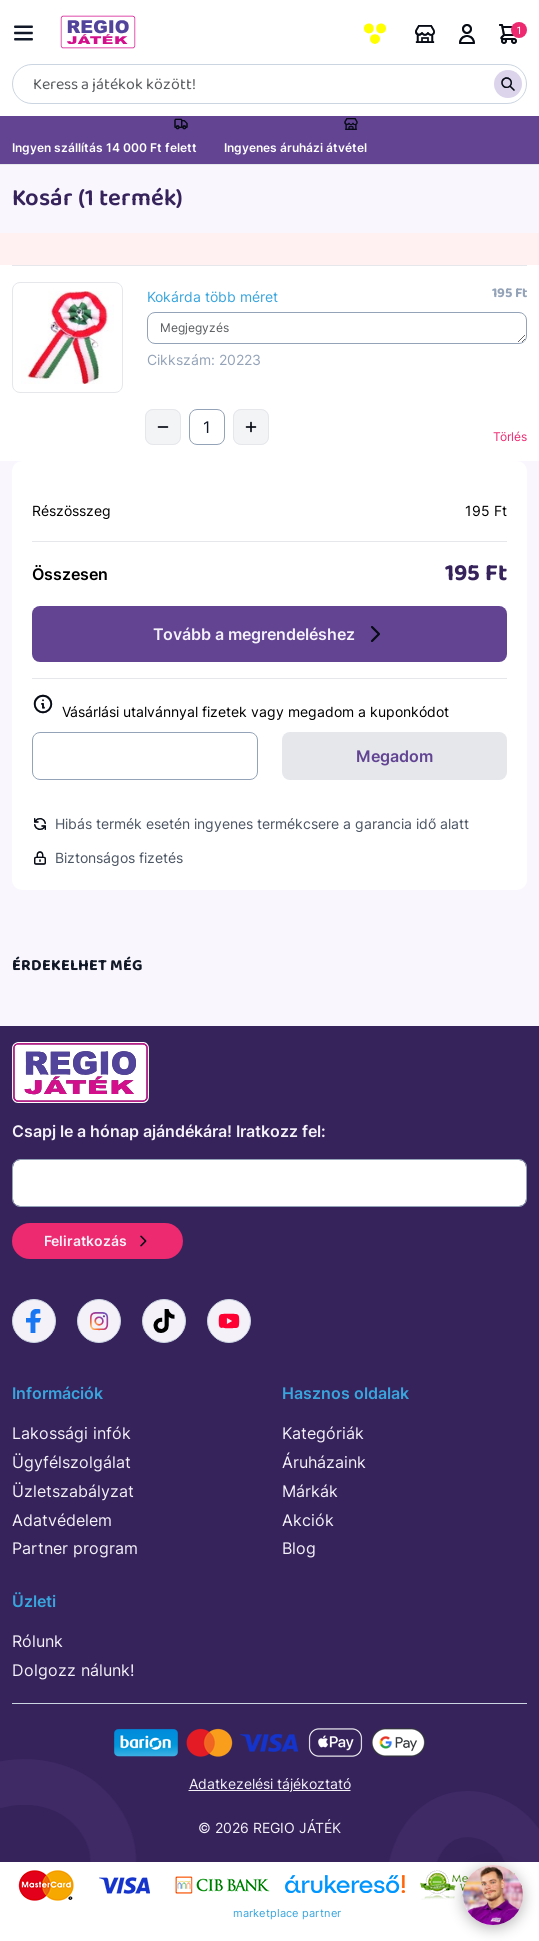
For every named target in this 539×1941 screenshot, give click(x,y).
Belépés (467, 34)
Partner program (75, 1548)
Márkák (310, 1491)
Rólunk (37, 1641)
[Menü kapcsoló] (28, 29)
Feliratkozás (97, 1240)
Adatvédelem (62, 1520)
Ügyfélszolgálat (71, 1462)
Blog (299, 1548)
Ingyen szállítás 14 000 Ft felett (104, 147)
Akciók (308, 1520)
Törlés (510, 436)
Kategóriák (323, 1433)
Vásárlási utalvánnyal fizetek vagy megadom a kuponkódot (240, 707)
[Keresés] (269, 84)
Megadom (394, 756)
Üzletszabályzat (73, 1491)
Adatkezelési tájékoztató (270, 1783)
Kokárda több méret (212, 296)
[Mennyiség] (207, 427)
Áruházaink (425, 34)
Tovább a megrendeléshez (270, 634)
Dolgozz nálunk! (73, 1670)
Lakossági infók (71, 1433)
